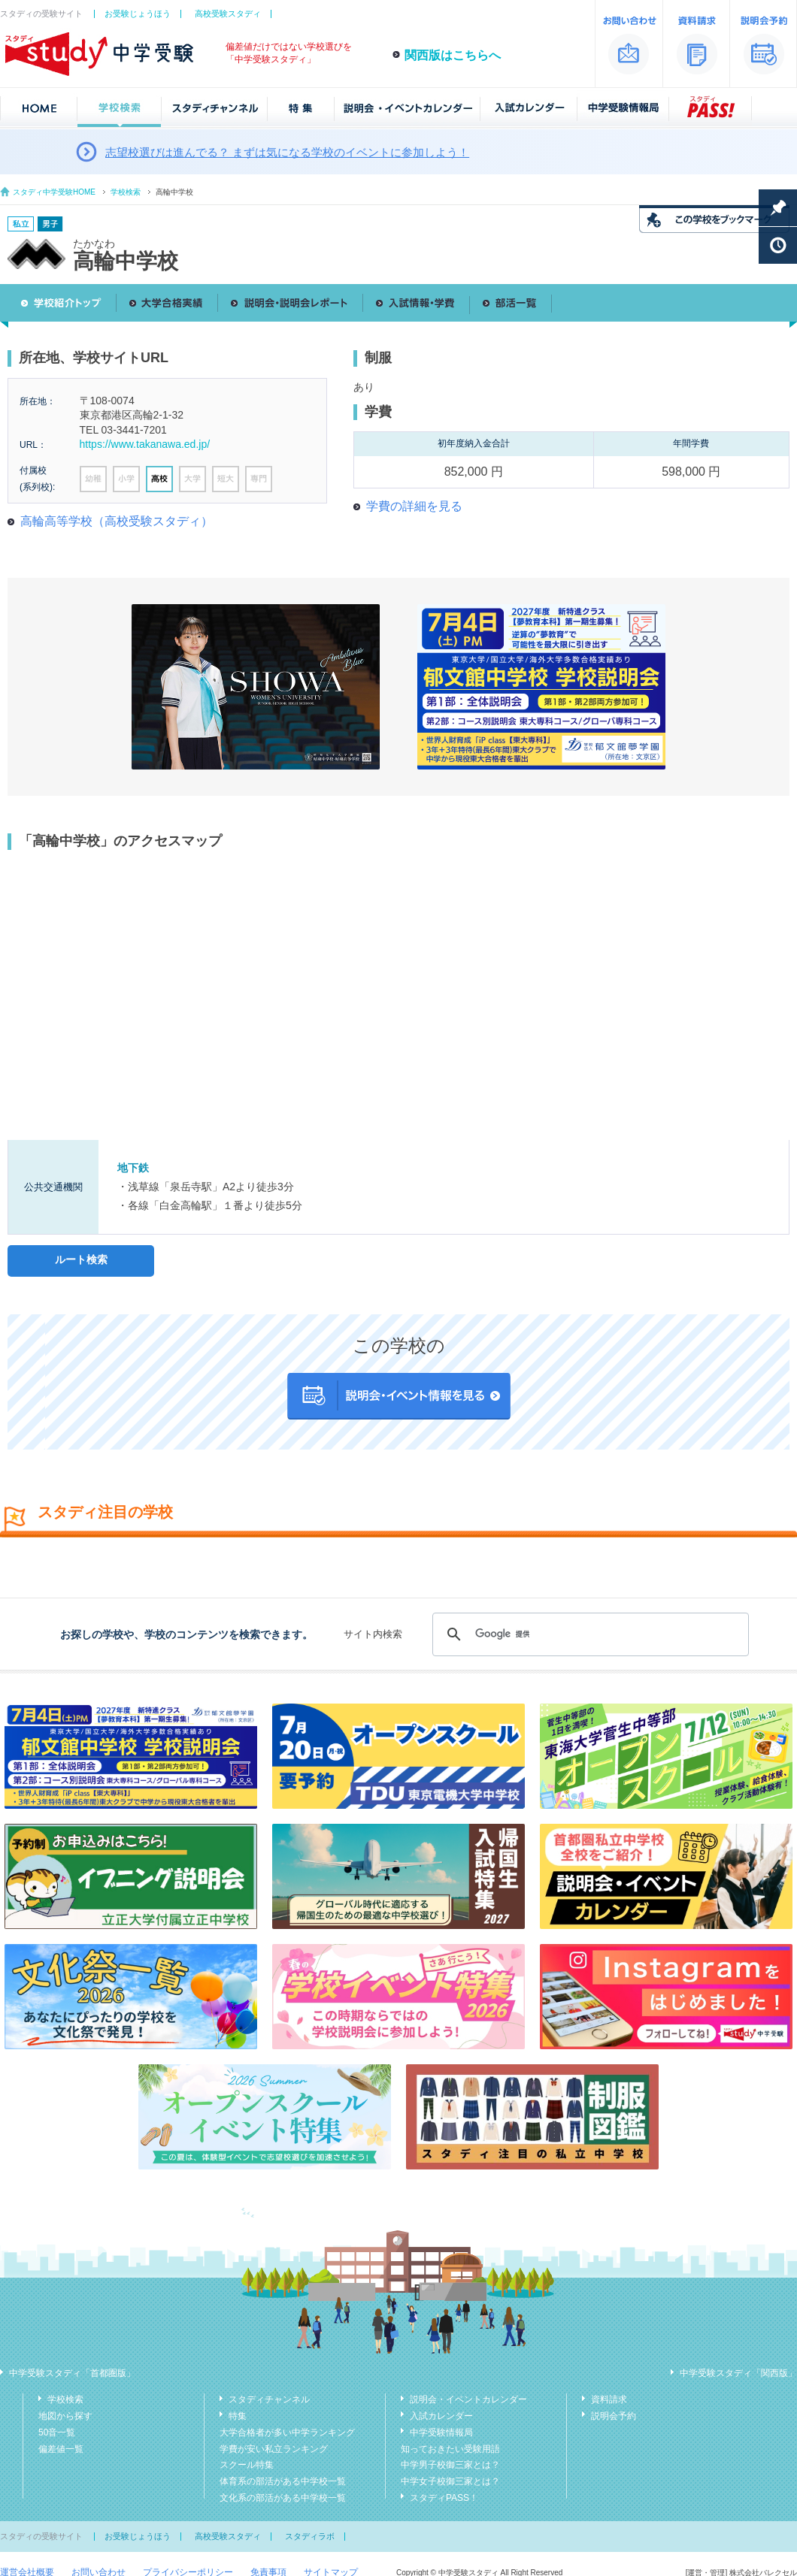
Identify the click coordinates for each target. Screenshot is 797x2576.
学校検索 (126, 192)
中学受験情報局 (441, 2432)
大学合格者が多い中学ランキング (287, 2432)
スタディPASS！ (444, 2498)
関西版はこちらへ (453, 55)
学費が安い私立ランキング (274, 2449)
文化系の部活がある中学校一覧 (283, 2498)
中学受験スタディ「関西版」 (738, 2373)
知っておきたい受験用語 (450, 2449)
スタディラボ (310, 2536)
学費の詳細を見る (414, 506)
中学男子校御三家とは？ (450, 2465)
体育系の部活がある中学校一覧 (283, 2481)
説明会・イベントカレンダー (468, 2399)
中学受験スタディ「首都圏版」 (72, 2373)
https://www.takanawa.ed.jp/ (145, 444)
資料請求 (609, 2399)
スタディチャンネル (269, 2399)
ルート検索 (81, 1259)
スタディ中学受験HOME (54, 192)
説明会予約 (613, 2416)
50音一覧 (56, 2432)
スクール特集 (247, 2465)
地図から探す (65, 2416)
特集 (238, 2416)
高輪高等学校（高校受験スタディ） (116, 521)
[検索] (588, 1634)
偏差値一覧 (60, 2449)
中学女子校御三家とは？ (450, 2481)
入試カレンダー (441, 2416)
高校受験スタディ (228, 13)
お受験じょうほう (138, 13)
